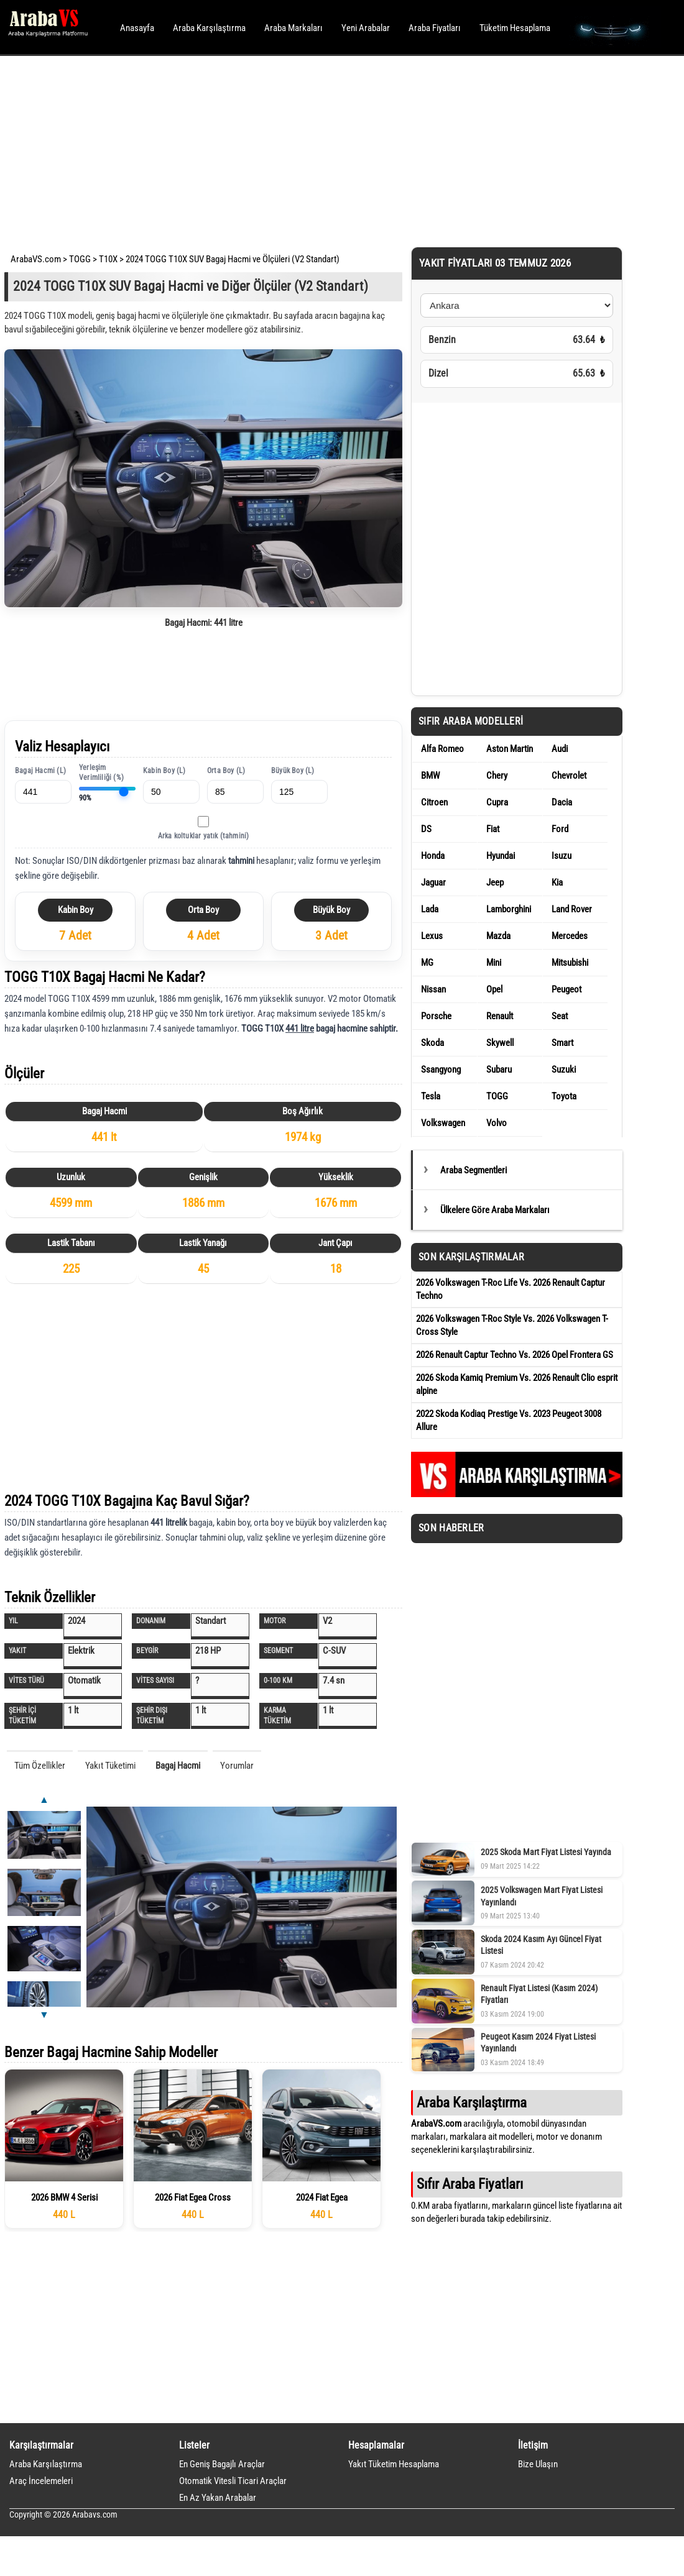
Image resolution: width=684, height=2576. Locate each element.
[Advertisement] (325, 149)
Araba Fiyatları (435, 28)
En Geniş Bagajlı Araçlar (222, 2464)
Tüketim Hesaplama (514, 28)
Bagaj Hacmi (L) (40, 770)
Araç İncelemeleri (41, 2481)
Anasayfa (137, 28)
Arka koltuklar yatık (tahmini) (203, 836)
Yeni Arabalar (365, 28)
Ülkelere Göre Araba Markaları (495, 1210)
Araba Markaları (293, 28)
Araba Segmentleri (473, 1170)
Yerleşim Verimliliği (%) (101, 772)
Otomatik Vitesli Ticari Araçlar (233, 2481)
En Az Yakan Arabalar (217, 2497)
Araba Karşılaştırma (209, 28)
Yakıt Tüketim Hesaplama (393, 2464)
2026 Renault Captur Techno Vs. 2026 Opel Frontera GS (514, 1354)
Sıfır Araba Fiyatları (470, 2184)
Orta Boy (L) (226, 770)
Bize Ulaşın (538, 2464)
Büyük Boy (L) (293, 770)
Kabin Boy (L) (164, 770)
